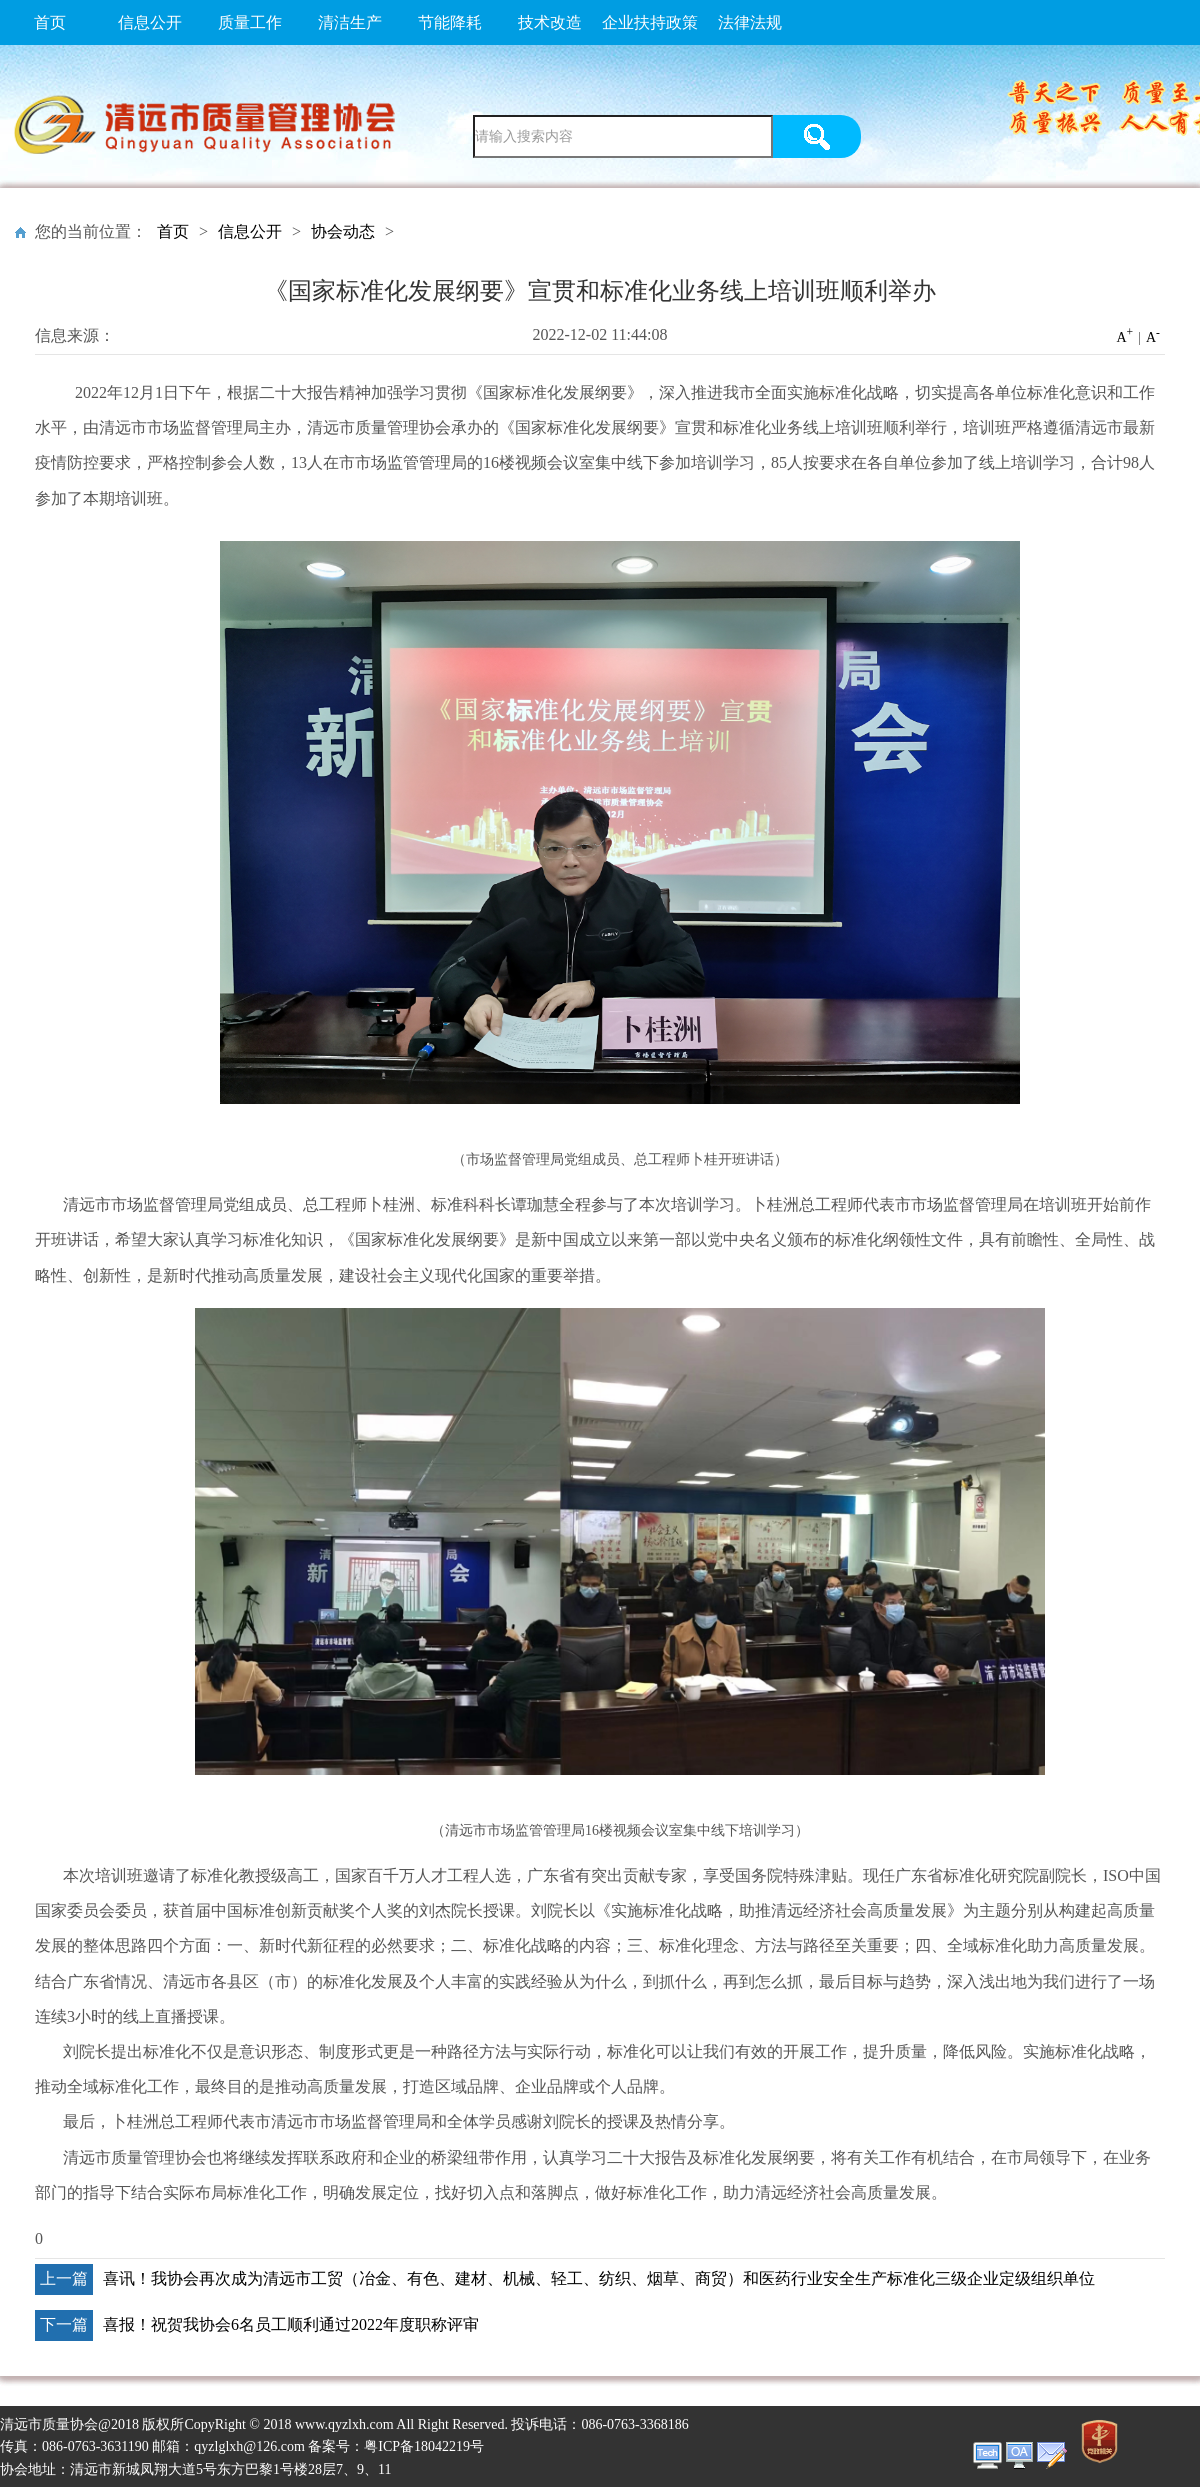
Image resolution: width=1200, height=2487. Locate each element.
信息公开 (150, 22)
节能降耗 (450, 22)
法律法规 (750, 22)
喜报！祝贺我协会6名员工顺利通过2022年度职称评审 (291, 2324)
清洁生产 (350, 22)
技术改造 (550, 22)
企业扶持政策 (650, 22)
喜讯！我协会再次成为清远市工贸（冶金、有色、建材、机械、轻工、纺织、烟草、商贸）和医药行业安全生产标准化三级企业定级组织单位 (599, 2278)
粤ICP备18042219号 (424, 2446)
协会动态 (343, 231)
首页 (50, 22)
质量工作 (250, 22)
